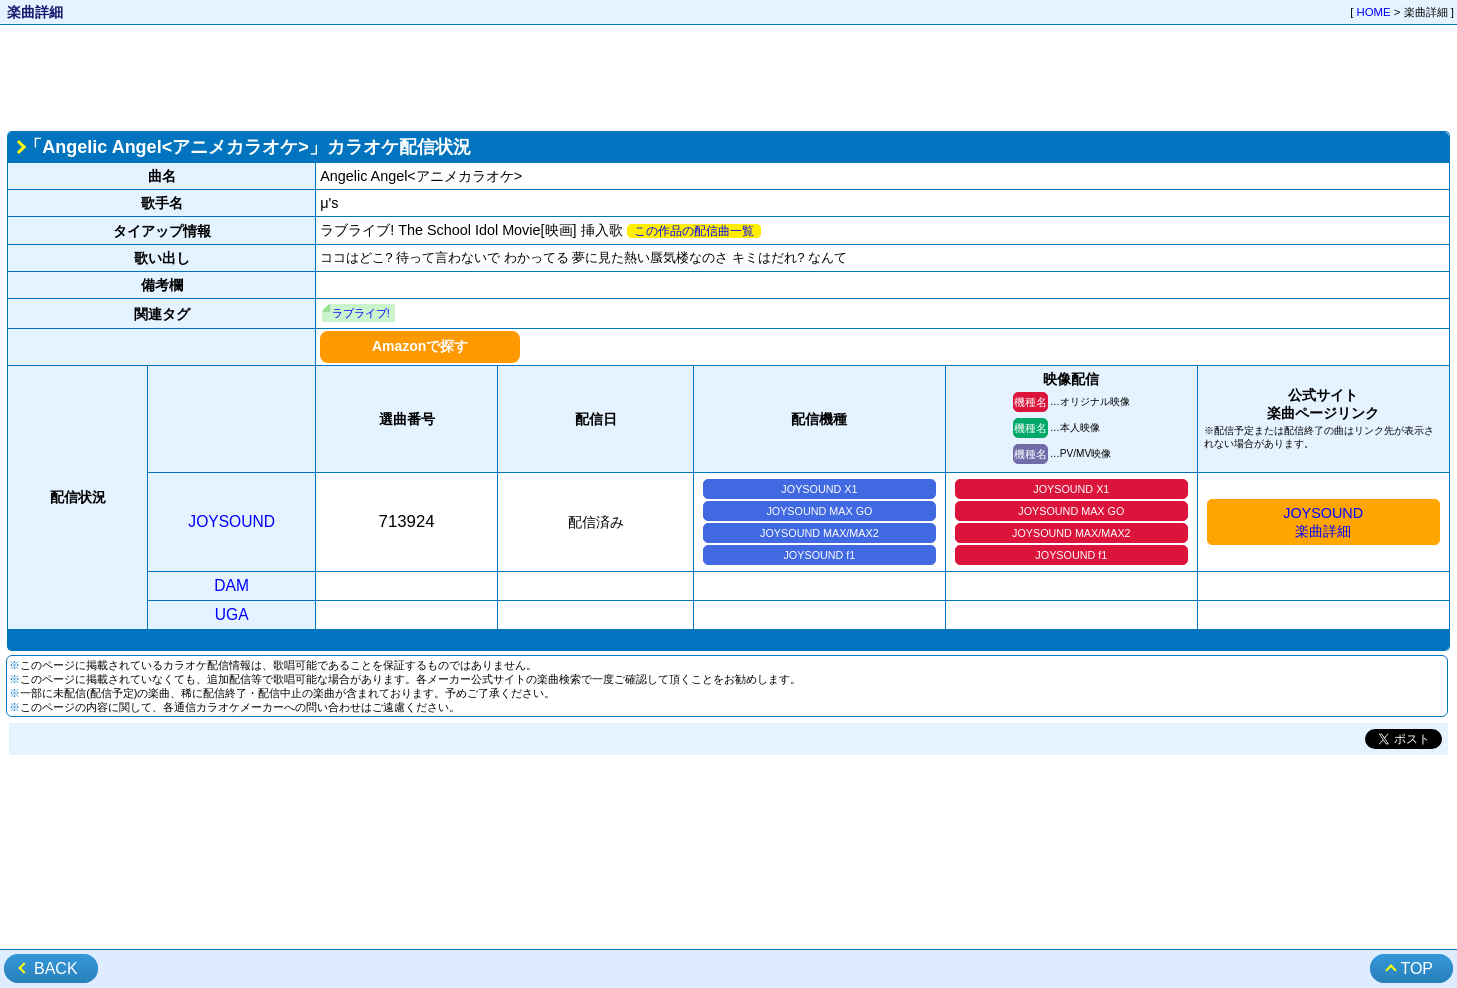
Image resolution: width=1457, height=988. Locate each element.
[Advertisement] (729, 76)
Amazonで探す (420, 346)
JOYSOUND (231, 521)
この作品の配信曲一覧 (694, 231)
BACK (56, 968)
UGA (232, 614)
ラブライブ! (361, 313)
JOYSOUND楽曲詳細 (1323, 522)
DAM (231, 585)
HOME (1374, 12)
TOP (1416, 968)
